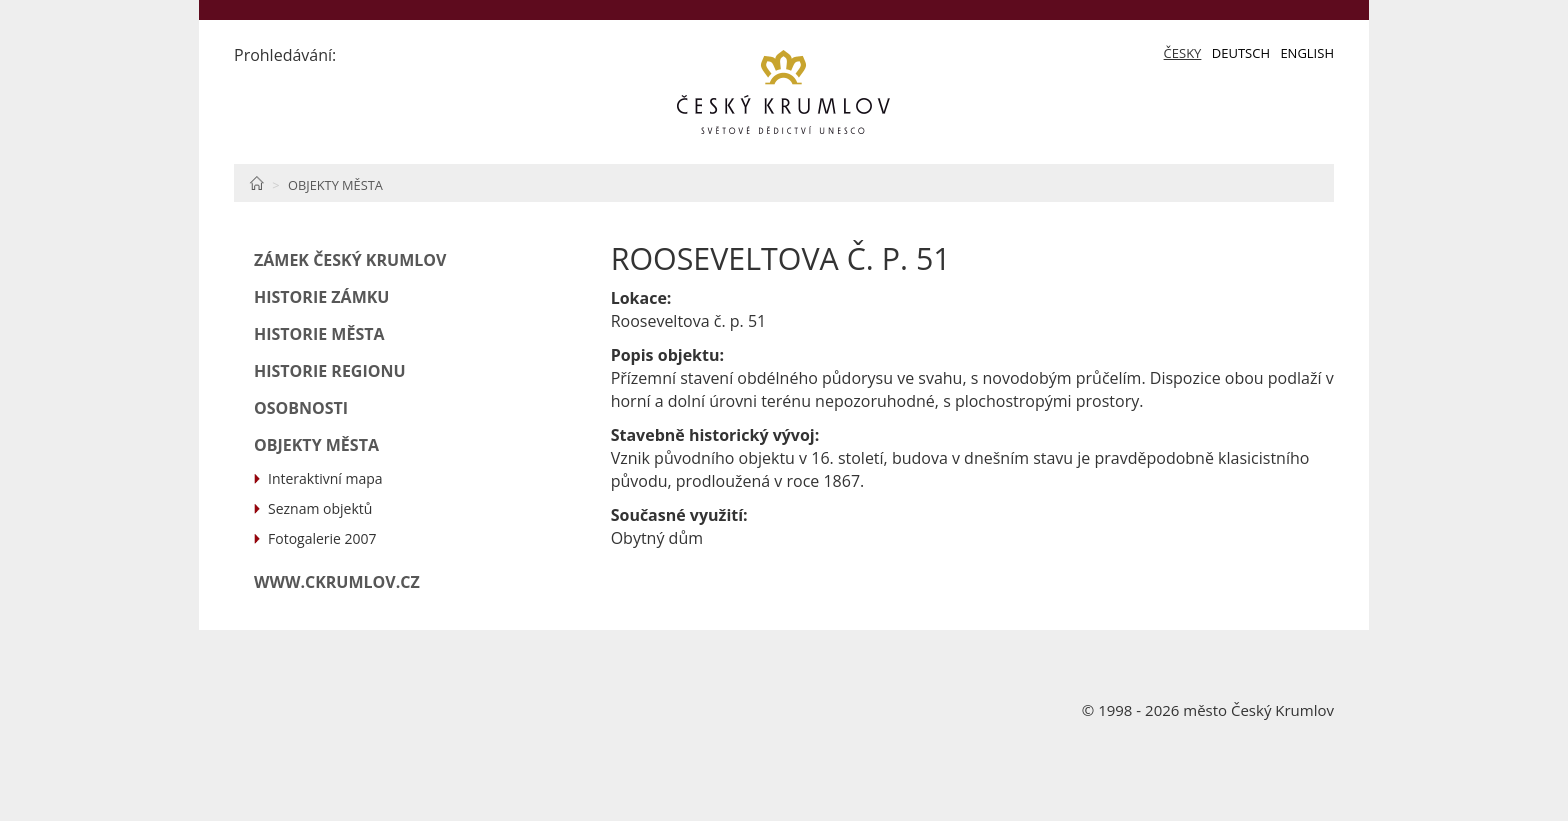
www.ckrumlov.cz (337, 582)
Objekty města (335, 185)
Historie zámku (321, 297)
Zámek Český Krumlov (350, 260)
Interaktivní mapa (325, 478)
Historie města (319, 334)
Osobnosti (301, 408)
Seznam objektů (320, 508)
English (1307, 53)
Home (256, 183)
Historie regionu (330, 371)
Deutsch (1241, 53)
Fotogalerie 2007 (322, 538)
